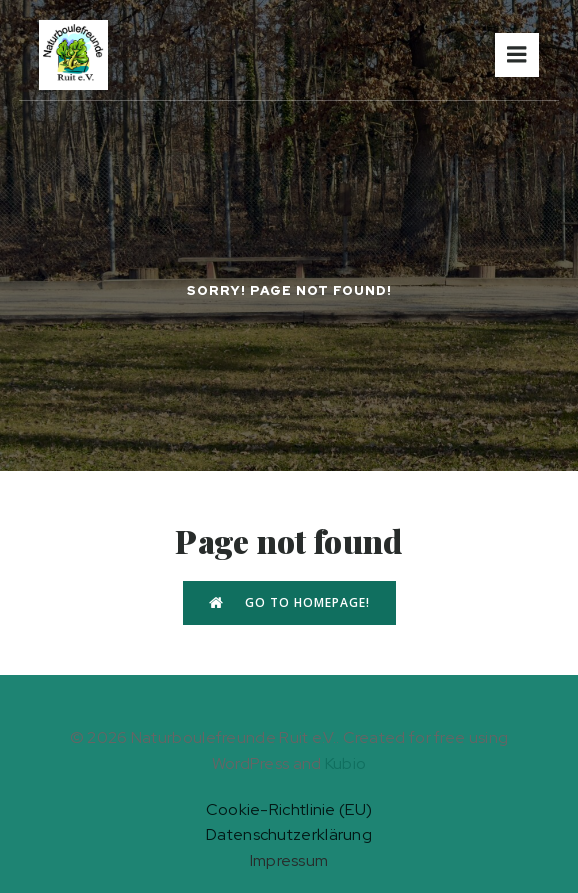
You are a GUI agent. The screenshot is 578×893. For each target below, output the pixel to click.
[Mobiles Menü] (517, 55)
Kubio (346, 763)
